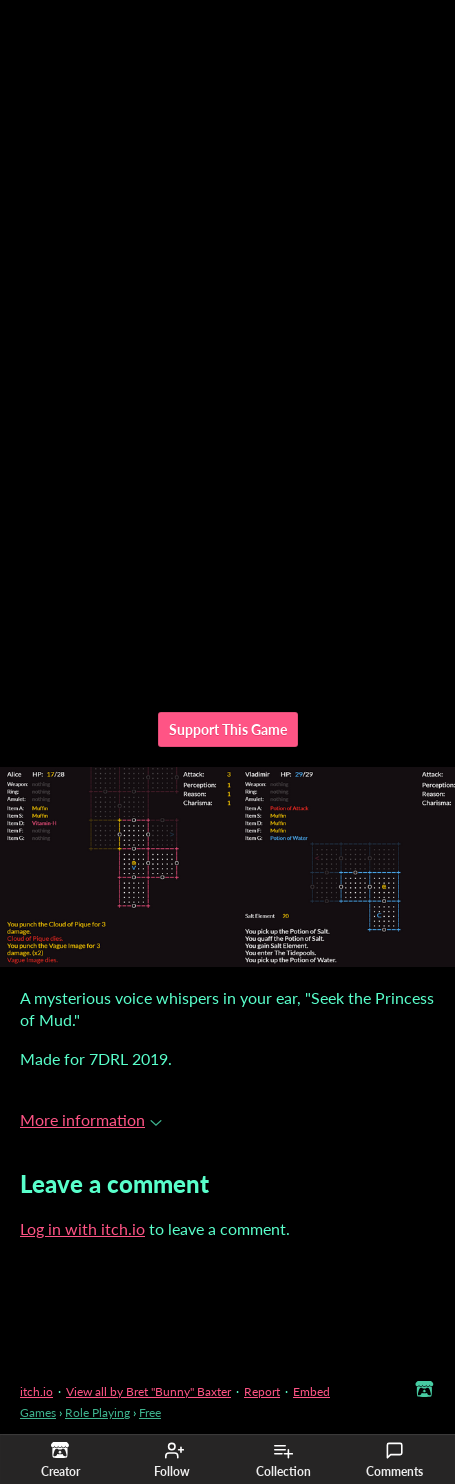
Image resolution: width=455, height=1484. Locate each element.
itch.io (36, 1391)
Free (150, 1412)
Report (262, 1391)
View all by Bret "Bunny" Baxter (148, 1391)
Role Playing (97, 1412)
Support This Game (228, 729)
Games (38, 1412)
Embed (311, 1391)
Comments (394, 1460)
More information (91, 1119)
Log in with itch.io (82, 1228)
